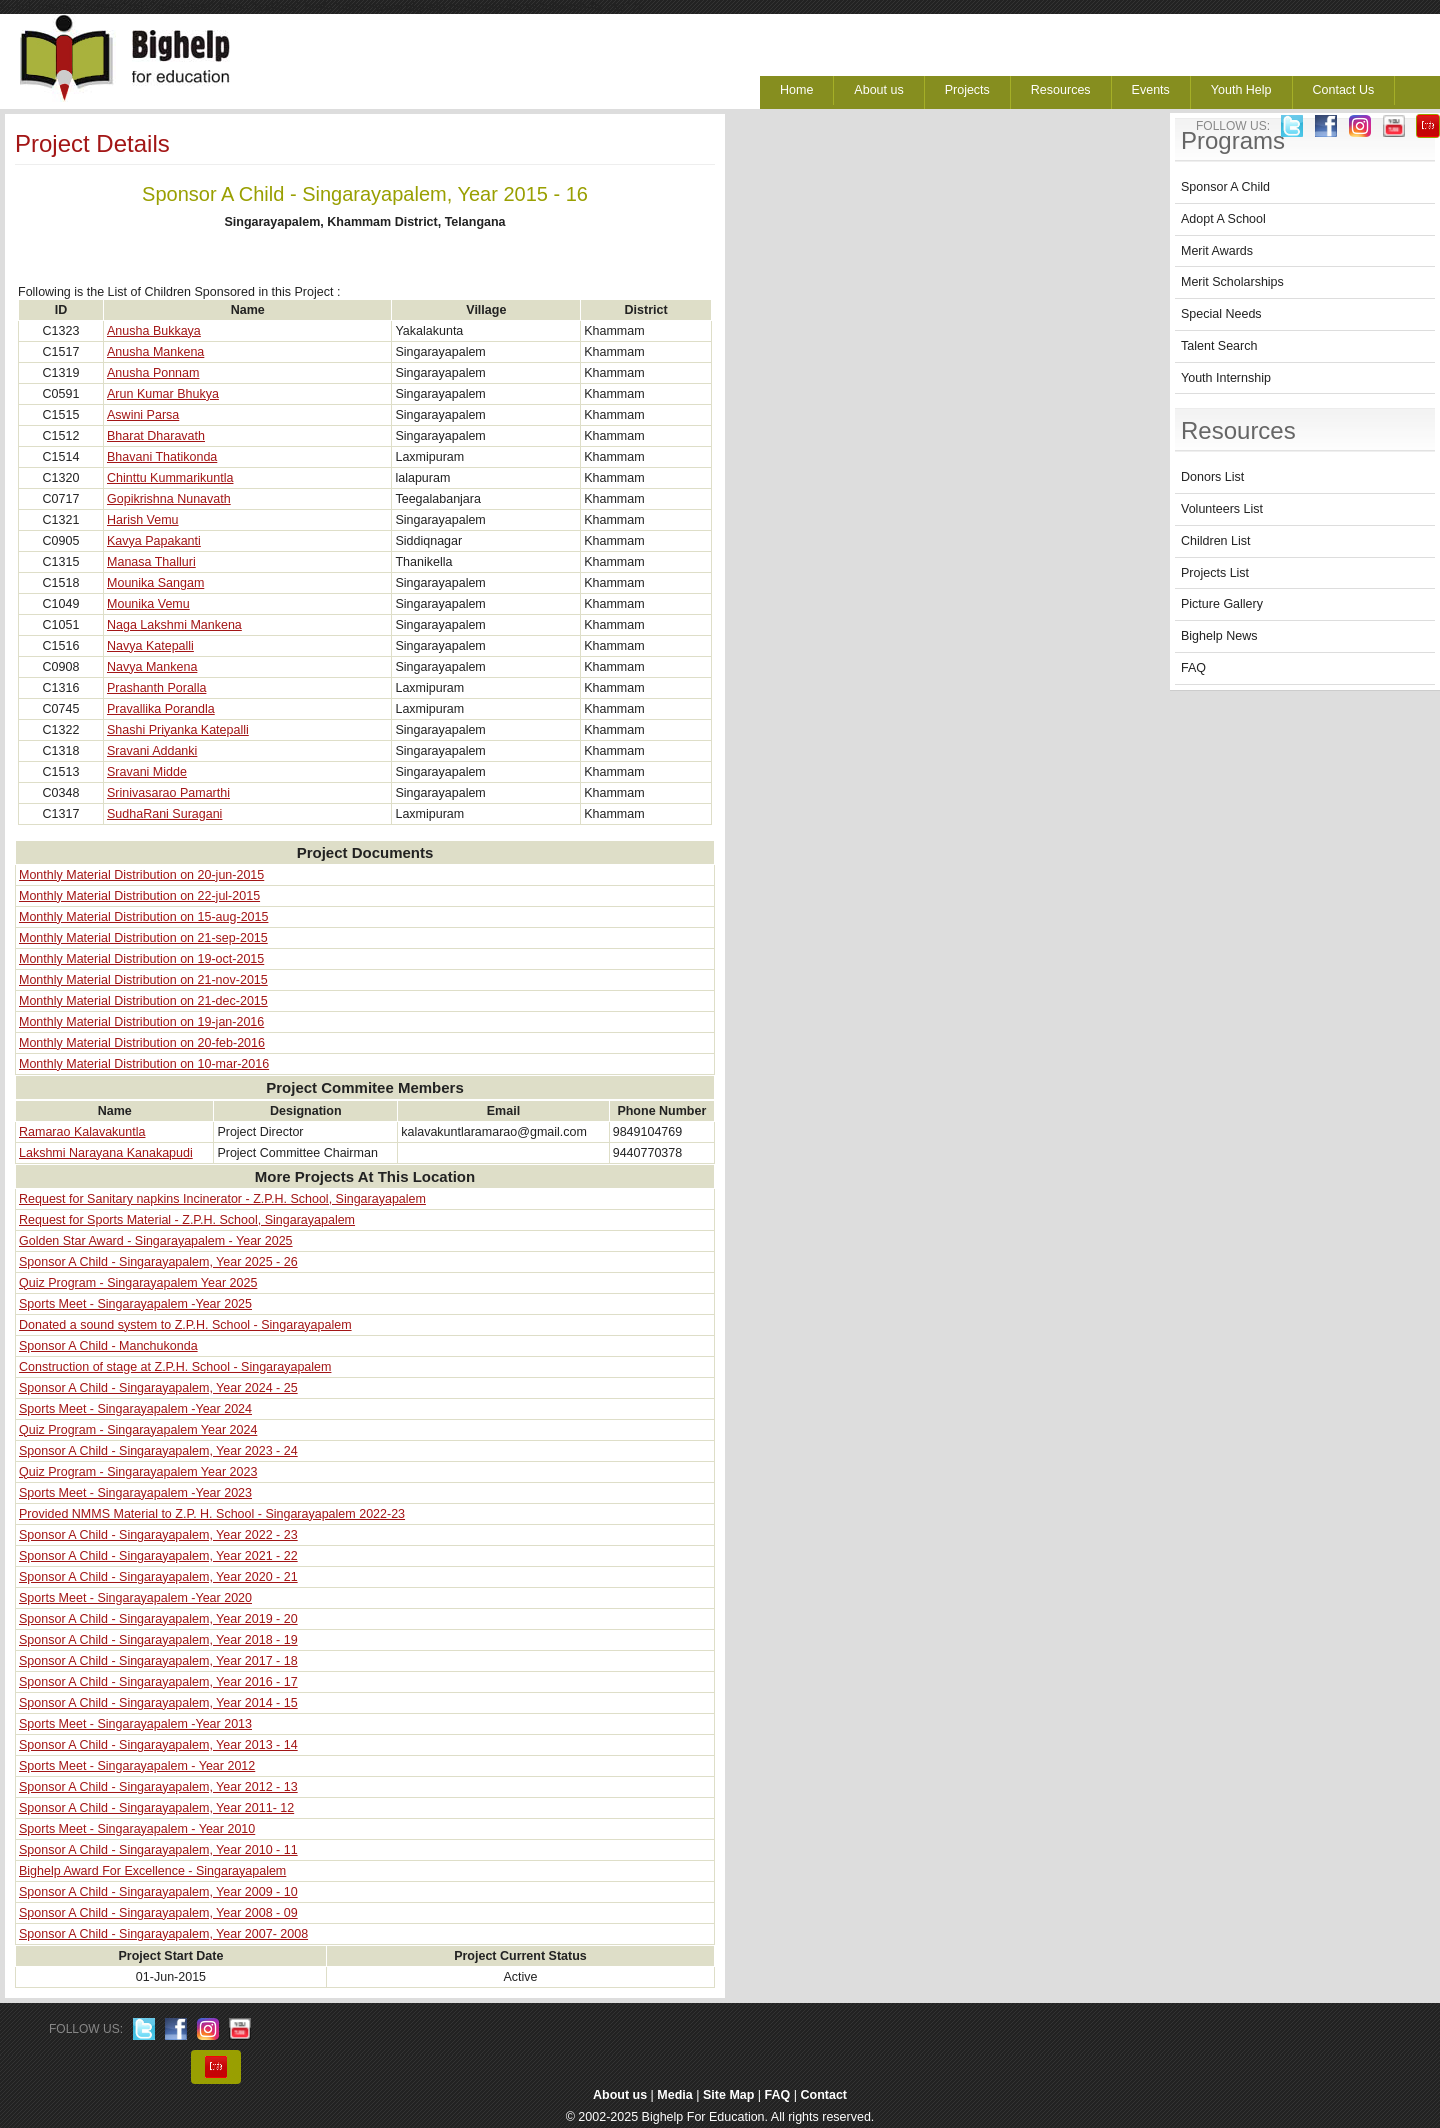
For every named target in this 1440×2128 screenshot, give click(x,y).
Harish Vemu (143, 520)
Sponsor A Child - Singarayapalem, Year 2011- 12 (156, 1808)
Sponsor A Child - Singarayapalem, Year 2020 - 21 (158, 1577)
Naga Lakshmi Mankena (174, 625)
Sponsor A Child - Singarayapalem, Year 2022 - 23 (158, 1535)
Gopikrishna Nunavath (169, 499)
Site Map (728, 2095)
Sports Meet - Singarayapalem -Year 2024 (135, 1409)
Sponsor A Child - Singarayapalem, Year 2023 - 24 (158, 1451)
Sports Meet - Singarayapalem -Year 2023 (135, 1493)
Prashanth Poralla (156, 688)
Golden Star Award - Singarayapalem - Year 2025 (156, 1241)
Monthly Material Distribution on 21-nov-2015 (143, 980)
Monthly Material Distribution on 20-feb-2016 (142, 1043)
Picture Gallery (1222, 604)
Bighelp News (1219, 636)
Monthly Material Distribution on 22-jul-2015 (139, 896)
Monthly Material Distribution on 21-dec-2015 (143, 1001)
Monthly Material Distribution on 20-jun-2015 (141, 875)
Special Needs (1221, 314)
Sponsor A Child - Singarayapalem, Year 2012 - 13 (158, 1787)
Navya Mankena (152, 667)
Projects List (1215, 573)
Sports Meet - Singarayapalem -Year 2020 (135, 1598)
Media (674, 2095)
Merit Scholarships (1232, 282)
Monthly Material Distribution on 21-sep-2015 (143, 938)
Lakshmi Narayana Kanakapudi (106, 1153)
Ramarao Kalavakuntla (82, 1132)
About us (878, 90)
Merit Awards (1217, 251)
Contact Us (1344, 90)
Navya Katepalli (150, 646)
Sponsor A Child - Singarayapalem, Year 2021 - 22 (158, 1556)
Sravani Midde (147, 772)
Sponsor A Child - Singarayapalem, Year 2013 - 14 (158, 1745)
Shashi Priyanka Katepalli (178, 730)
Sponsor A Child (1225, 187)
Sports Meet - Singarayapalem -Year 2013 (135, 1724)
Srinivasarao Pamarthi (168, 793)
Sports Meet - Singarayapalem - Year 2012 (137, 1766)
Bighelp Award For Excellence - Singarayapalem (152, 1871)
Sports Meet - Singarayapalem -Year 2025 (135, 1304)
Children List (1215, 541)
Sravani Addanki (152, 751)
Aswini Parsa (143, 415)
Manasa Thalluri (151, 562)
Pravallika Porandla (161, 709)
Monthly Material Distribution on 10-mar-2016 (144, 1064)
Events (1151, 90)
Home (796, 90)
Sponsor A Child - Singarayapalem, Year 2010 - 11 (158, 1850)
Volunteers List (1222, 509)
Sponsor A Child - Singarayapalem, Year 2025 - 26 (158, 1262)
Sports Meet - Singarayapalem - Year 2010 (137, 1829)
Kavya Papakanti (154, 541)
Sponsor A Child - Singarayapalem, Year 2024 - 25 (158, 1388)
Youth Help (1241, 90)
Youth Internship (1226, 378)
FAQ (1193, 668)
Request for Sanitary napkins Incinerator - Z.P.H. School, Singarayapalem (222, 1199)
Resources (1061, 90)
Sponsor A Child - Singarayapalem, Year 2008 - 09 (158, 1913)
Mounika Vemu (148, 604)
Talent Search (1219, 346)
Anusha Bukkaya (154, 331)
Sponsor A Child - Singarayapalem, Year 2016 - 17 (158, 1682)
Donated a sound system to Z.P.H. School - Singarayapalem (185, 1325)
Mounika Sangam (155, 583)
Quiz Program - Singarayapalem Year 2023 (138, 1472)
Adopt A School (1223, 219)
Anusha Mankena (155, 352)
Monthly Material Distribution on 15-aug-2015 (143, 917)
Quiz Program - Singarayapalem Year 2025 (138, 1283)
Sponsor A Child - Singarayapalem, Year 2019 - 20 (158, 1619)
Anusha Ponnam (153, 373)
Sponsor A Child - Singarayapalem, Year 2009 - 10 (158, 1892)
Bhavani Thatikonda (162, 457)
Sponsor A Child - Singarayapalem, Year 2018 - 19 (158, 1640)
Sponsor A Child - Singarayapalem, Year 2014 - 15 (158, 1703)
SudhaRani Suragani (164, 814)
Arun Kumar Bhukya (163, 394)
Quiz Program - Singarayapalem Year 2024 (138, 1430)
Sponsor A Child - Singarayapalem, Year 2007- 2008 (163, 1934)
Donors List (1212, 477)
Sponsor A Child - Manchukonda (108, 1346)
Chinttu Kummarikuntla (170, 478)
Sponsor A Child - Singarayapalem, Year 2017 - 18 (158, 1661)
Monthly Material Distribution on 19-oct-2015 (141, 959)
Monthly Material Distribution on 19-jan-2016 (141, 1022)
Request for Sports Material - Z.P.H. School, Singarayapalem (187, 1220)
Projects (967, 90)
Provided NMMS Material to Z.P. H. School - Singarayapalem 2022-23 (212, 1514)
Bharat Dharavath (156, 436)
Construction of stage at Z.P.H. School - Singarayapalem (175, 1367)
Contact (824, 2095)
